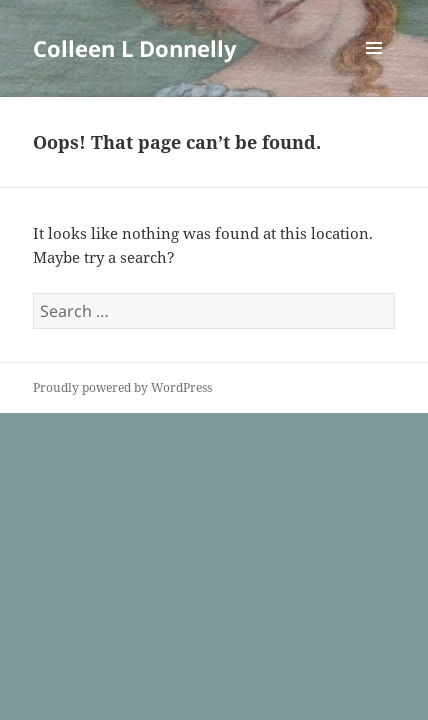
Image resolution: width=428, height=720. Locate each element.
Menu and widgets (374, 68)
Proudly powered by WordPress (122, 387)
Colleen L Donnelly (135, 48)
